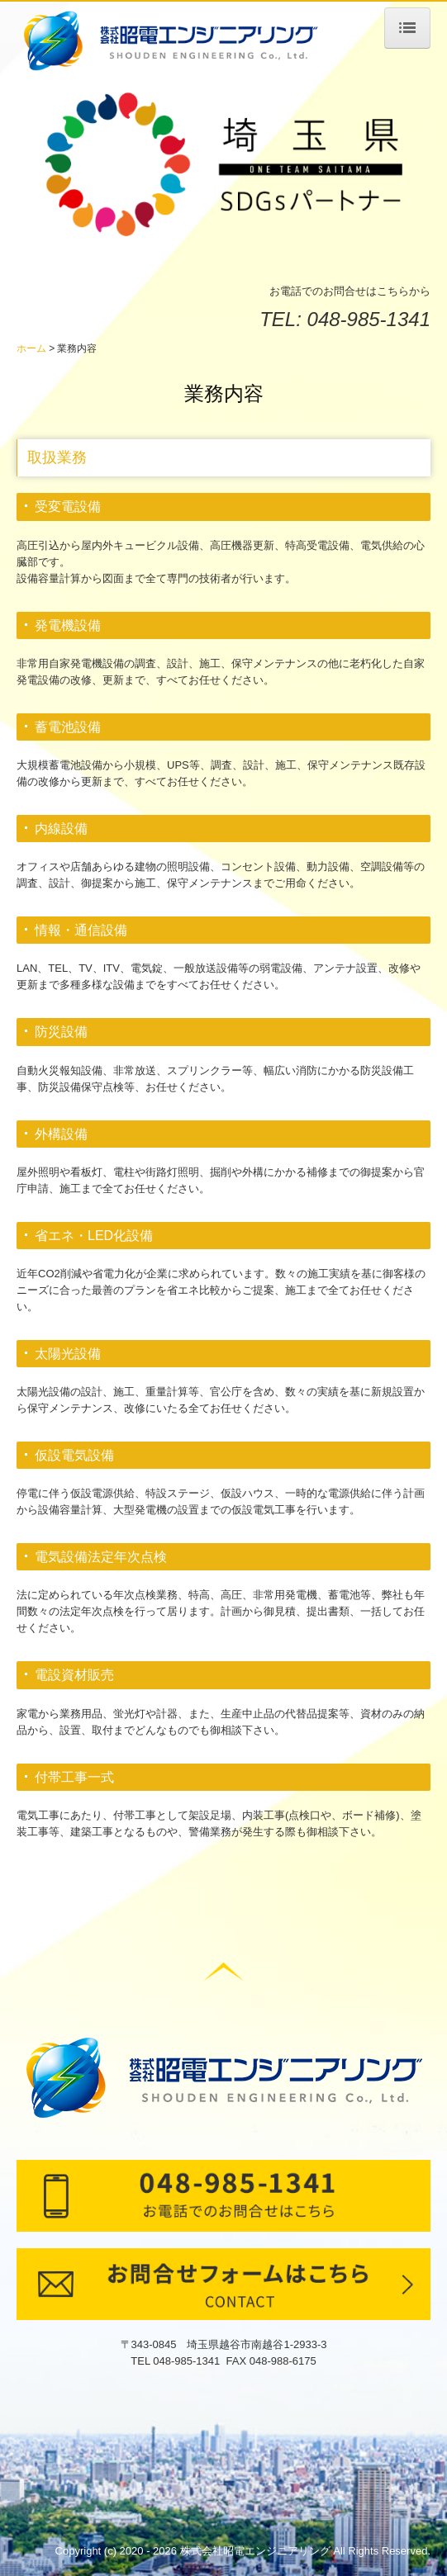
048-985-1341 (368, 319)
